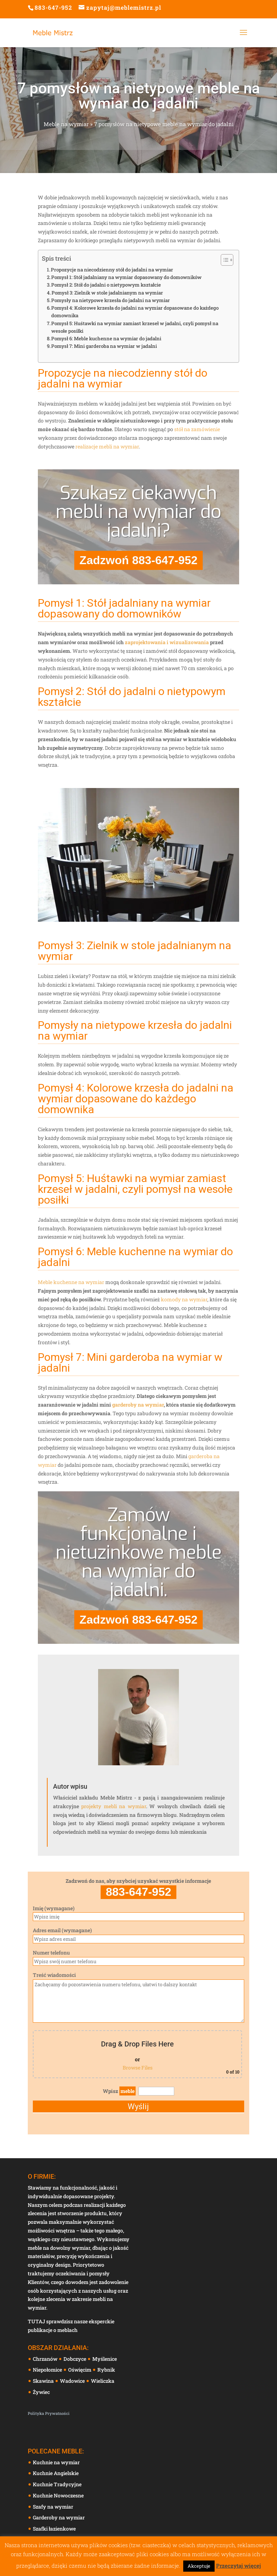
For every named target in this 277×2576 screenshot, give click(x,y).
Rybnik (106, 2369)
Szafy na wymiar (53, 2506)
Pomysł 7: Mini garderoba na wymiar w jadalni (104, 346)
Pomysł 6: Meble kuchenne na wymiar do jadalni (106, 338)
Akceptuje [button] (199, 2566)
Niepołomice (48, 2369)
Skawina (44, 2380)
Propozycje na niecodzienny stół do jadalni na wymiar (112, 269)
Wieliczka (103, 2380)
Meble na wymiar (66, 124)
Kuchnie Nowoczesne (58, 2495)
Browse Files (138, 2067)
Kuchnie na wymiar (56, 2462)
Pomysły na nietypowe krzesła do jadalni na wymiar (110, 300)
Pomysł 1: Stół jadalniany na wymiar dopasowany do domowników (126, 277)
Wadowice (73, 2380)
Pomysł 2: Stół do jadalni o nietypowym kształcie (106, 285)
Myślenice (105, 2358)
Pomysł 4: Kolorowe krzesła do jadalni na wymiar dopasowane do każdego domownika (135, 312)
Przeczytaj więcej (238, 2565)
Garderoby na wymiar (59, 2517)
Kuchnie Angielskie (56, 2473)
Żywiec (42, 2392)
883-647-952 (53, 7)
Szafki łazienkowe (54, 2528)
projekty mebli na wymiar (113, 1806)
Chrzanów (45, 2358)
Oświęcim (80, 2369)
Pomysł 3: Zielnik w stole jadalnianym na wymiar (107, 292)
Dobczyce (75, 2358)
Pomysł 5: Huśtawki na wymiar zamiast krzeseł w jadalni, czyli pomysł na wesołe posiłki (134, 327)
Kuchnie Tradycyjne (57, 2484)
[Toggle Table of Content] (223, 260)
